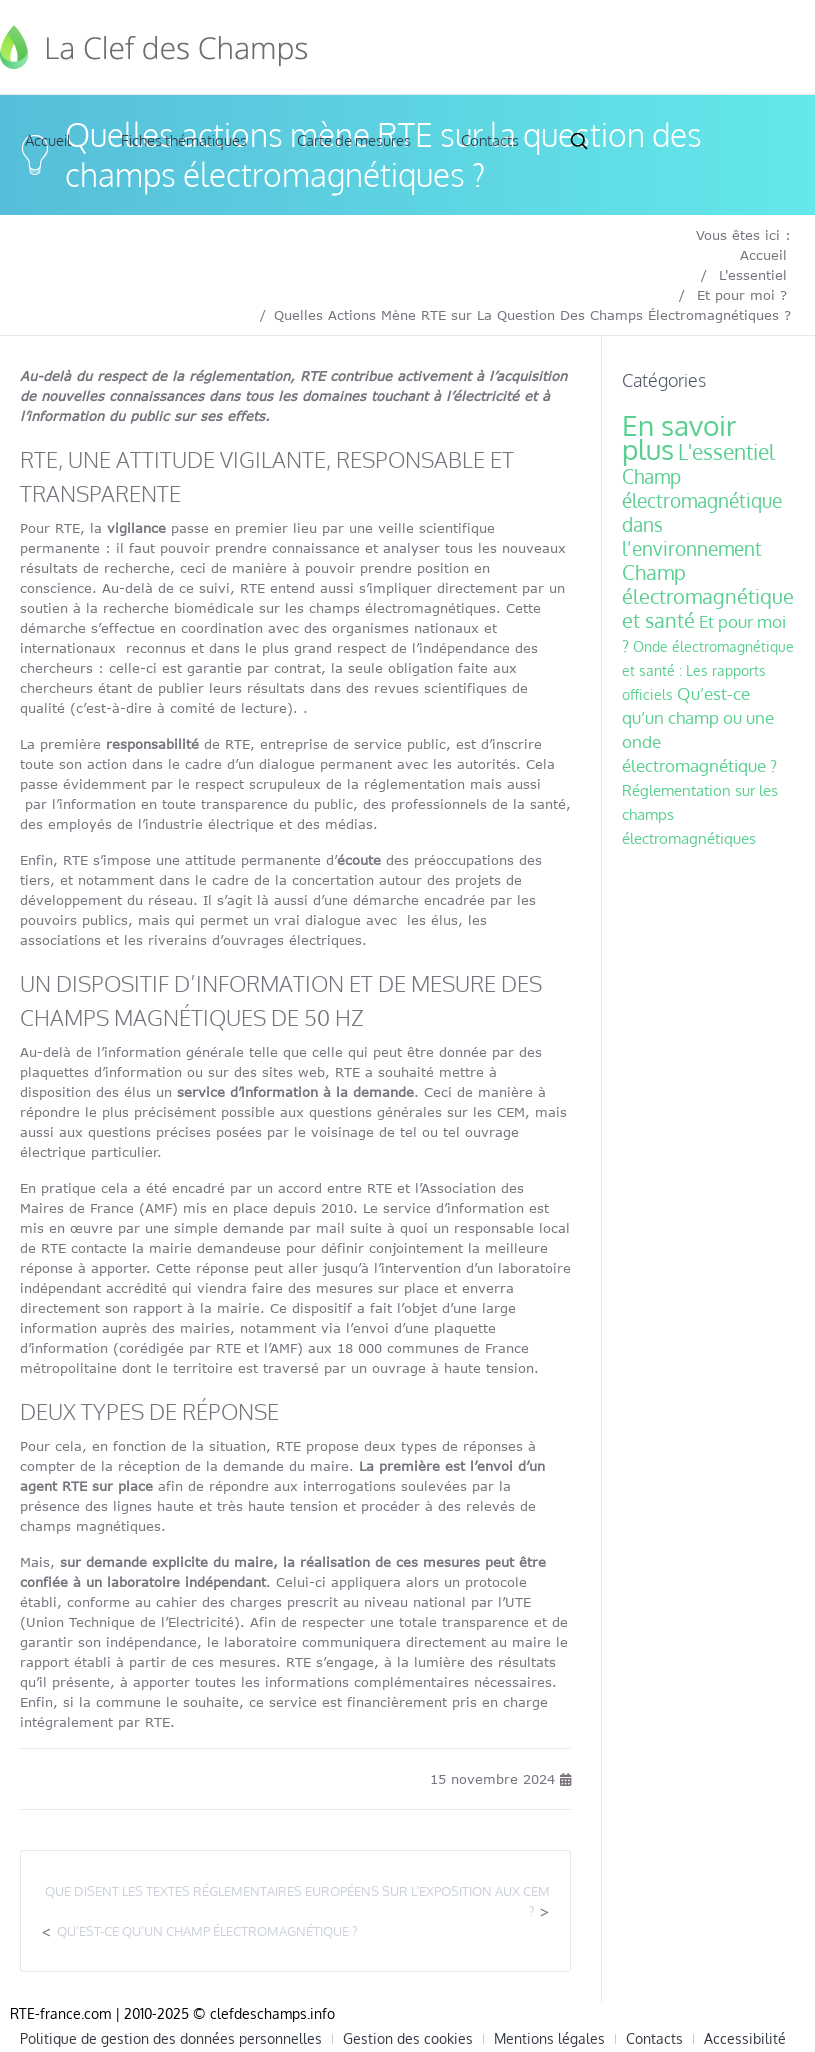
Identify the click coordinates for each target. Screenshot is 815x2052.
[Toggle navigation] (787, 47)
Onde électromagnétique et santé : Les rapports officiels (708, 670)
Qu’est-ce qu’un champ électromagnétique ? (207, 1931)
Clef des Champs (155, 47)
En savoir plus (679, 437)
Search (579, 141)
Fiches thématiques (184, 140)
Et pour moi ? (742, 295)
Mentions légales (549, 2039)
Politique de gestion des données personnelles (171, 2039)
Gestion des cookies (408, 2039)
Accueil (48, 140)
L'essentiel (753, 275)
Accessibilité (745, 2039)
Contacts (490, 140)
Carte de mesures (354, 140)
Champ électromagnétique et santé (708, 596)
